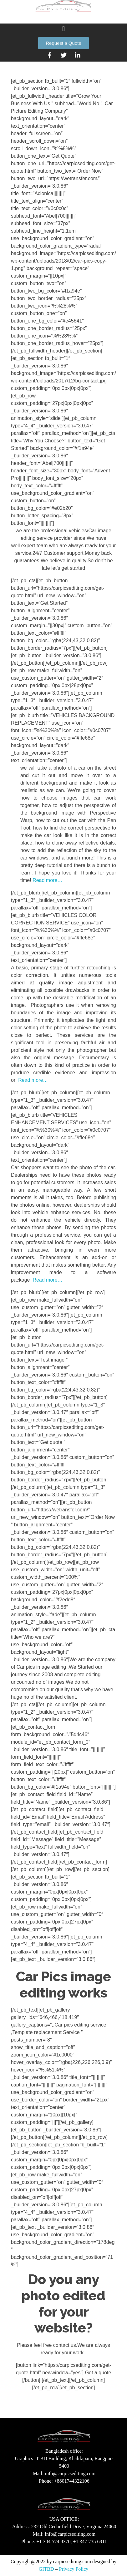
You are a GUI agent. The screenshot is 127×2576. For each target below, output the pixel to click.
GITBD (46, 2569)
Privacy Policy (74, 2569)
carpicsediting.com (72, 2561)
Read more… (47, 880)
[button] (63, 33)
